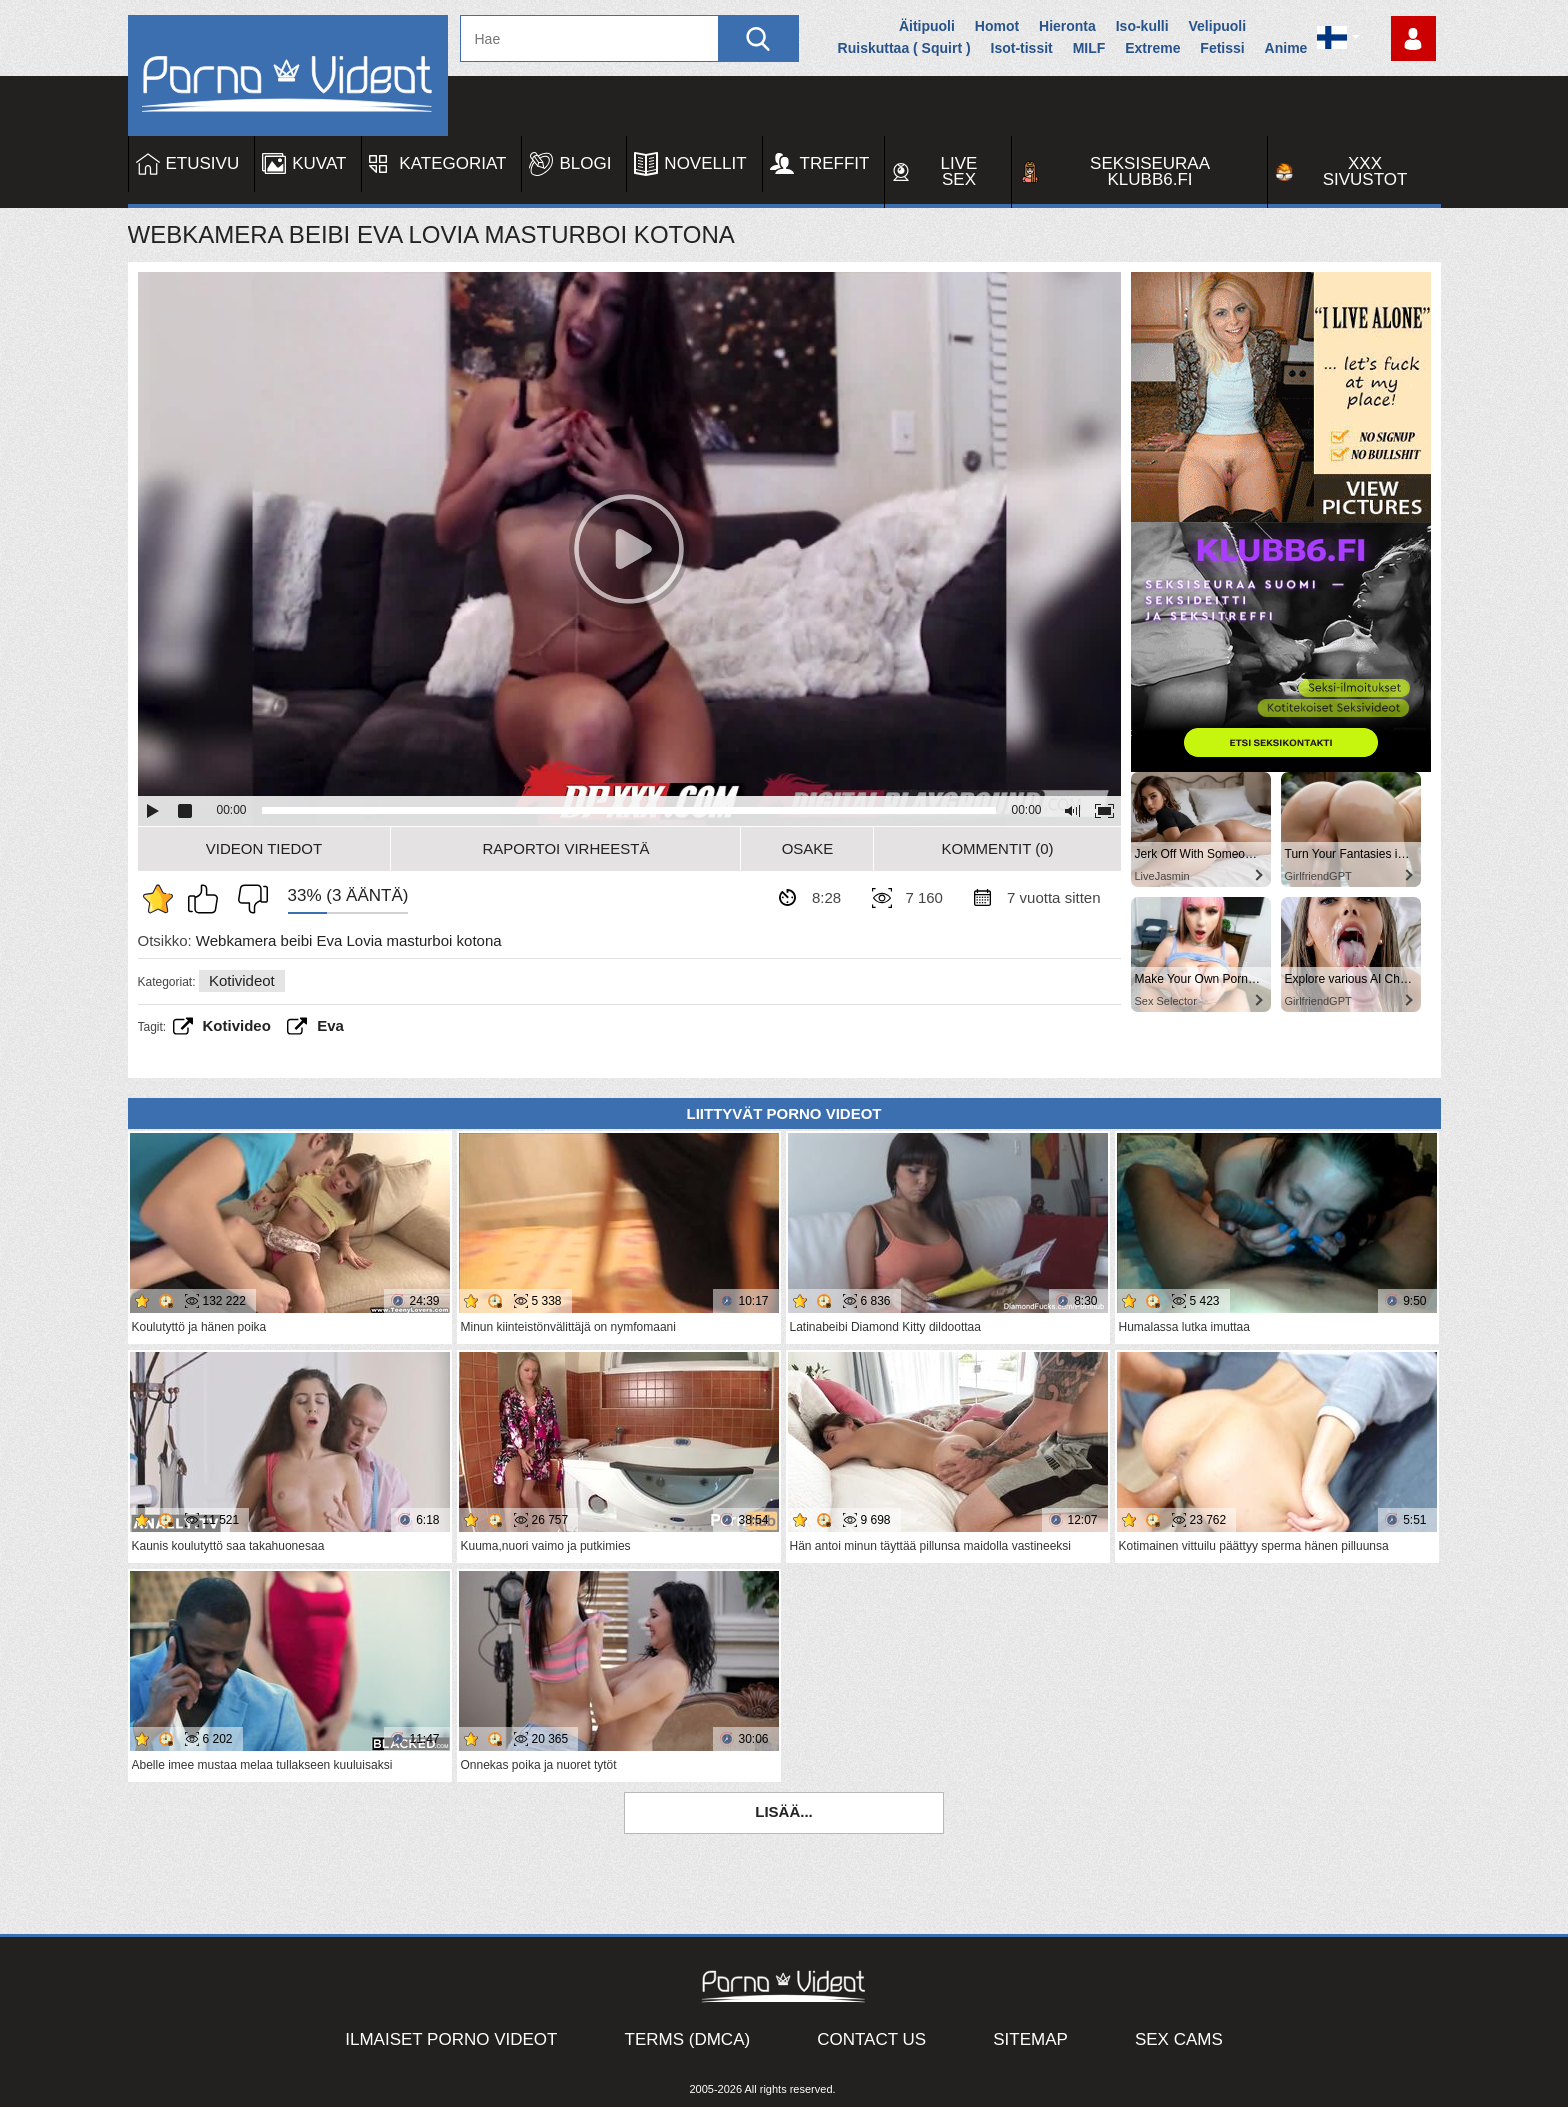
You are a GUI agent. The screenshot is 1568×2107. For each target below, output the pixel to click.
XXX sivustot (1365, 171)
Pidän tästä (208, 899)
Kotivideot (242, 980)
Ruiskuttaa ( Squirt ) (904, 48)
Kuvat (319, 163)
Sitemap (1030, 2039)
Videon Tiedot (264, 848)
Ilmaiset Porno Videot (451, 2039)
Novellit (705, 163)
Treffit (835, 163)
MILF (1089, 48)
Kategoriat (452, 163)
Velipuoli (1218, 26)
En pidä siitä (248, 899)
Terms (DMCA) (688, 2039)
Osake (808, 848)
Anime (1286, 48)
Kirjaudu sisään (1413, 38)
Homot (997, 26)
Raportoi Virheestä (565, 848)
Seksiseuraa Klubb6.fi (1150, 171)
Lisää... (784, 1811)
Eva (330, 1025)
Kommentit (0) (997, 848)
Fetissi (1222, 48)
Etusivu (203, 163)
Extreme (1152, 48)
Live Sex (959, 171)
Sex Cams (1179, 2039)
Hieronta (1067, 26)
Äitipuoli (927, 26)
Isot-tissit (1022, 48)
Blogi (585, 163)
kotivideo (237, 1025)
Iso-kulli (1142, 26)
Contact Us (871, 2039)
